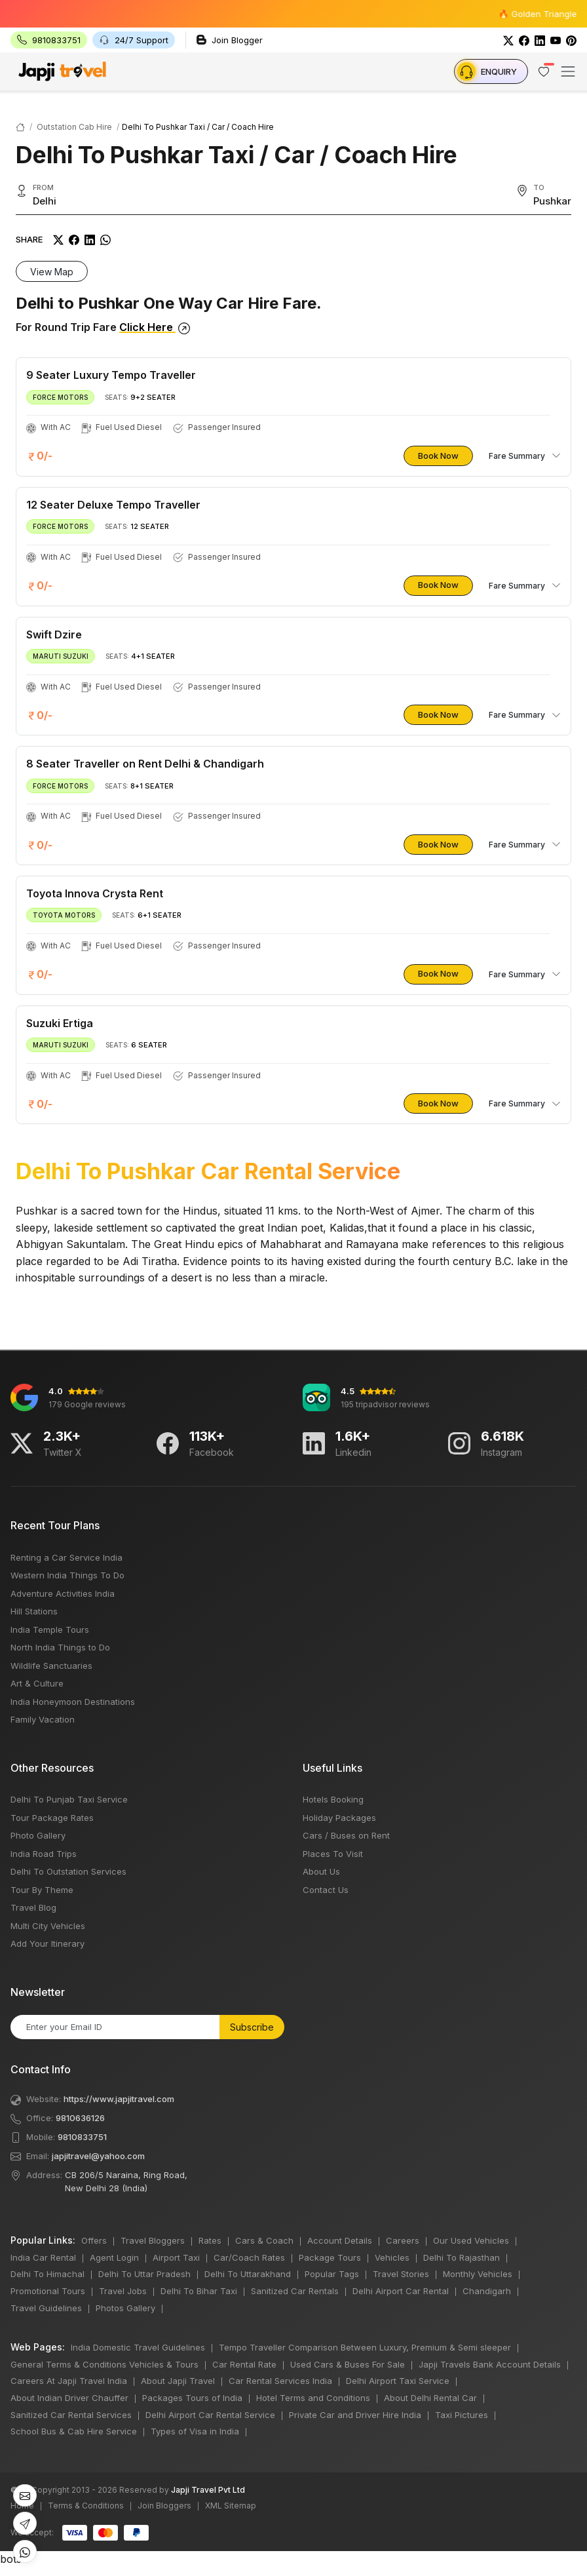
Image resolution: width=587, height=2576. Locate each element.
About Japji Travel (178, 2380)
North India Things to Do (60, 1647)
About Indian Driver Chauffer (69, 2397)
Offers (94, 2240)
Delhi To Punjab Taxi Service (69, 1799)
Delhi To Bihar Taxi (199, 2291)
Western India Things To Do (67, 1575)
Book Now (438, 455)
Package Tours (330, 2257)
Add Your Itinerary (47, 1943)
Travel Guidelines (46, 2308)
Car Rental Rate (244, 2364)
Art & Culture (37, 1683)
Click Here (154, 327)
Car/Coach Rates (249, 2257)
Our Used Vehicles (471, 2240)
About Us (321, 1871)
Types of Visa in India (195, 2431)
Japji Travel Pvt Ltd (208, 2490)
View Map (51, 271)
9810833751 (82, 2137)
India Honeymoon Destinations (72, 1701)
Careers (402, 2240)
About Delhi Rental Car (430, 2397)
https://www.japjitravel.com (119, 2099)
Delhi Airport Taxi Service (397, 2380)
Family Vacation (42, 1719)
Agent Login (114, 2257)
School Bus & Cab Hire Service (73, 2431)
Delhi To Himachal (47, 2274)
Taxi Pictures (461, 2415)
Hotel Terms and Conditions (313, 2397)
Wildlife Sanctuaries (51, 1665)
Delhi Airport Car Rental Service (210, 2415)
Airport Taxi (176, 2257)
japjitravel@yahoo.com (98, 2156)
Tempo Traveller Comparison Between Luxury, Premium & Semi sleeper (365, 2347)
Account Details (339, 2240)
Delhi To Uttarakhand (247, 2274)
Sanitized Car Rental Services (71, 2415)
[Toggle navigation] (568, 71)
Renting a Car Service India (66, 1557)
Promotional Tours (47, 2291)
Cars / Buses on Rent (346, 1835)
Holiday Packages (339, 1817)
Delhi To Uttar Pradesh (144, 2274)
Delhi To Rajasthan (461, 2257)
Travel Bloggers (153, 2240)
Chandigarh (487, 2291)
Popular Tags (332, 2274)
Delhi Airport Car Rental (400, 2291)
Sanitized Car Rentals (295, 2291)
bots (293, 1283)
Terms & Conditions (86, 2505)
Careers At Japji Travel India (68, 2380)
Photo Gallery (38, 1835)
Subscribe (252, 2027)
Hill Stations (34, 1611)
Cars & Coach (264, 2240)
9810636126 (80, 2118)
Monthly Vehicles (477, 2274)
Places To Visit (333, 1853)
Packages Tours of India (192, 2397)
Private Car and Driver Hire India (355, 2415)
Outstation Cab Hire (74, 127)
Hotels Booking (333, 1799)
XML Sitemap (230, 2505)
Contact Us (326, 1889)
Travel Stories (401, 2274)
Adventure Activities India (62, 1593)
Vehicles (392, 2257)
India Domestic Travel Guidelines (138, 2347)
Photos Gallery (125, 2308)
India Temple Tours (49, 1629)
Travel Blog (33, 1907)
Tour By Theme (41, 1889)
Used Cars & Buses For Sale (347, 2364)
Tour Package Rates (52, 1817)
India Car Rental (43, 2257)
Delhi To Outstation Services (68, 1871)
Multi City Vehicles (47, 1926)
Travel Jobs (123, 2291)
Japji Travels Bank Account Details (490, 2364)
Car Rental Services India (280, 2380)
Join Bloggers (164, 2505)
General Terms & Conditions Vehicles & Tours (104, 2364)
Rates (210, 2240)
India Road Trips (43, 1853)
